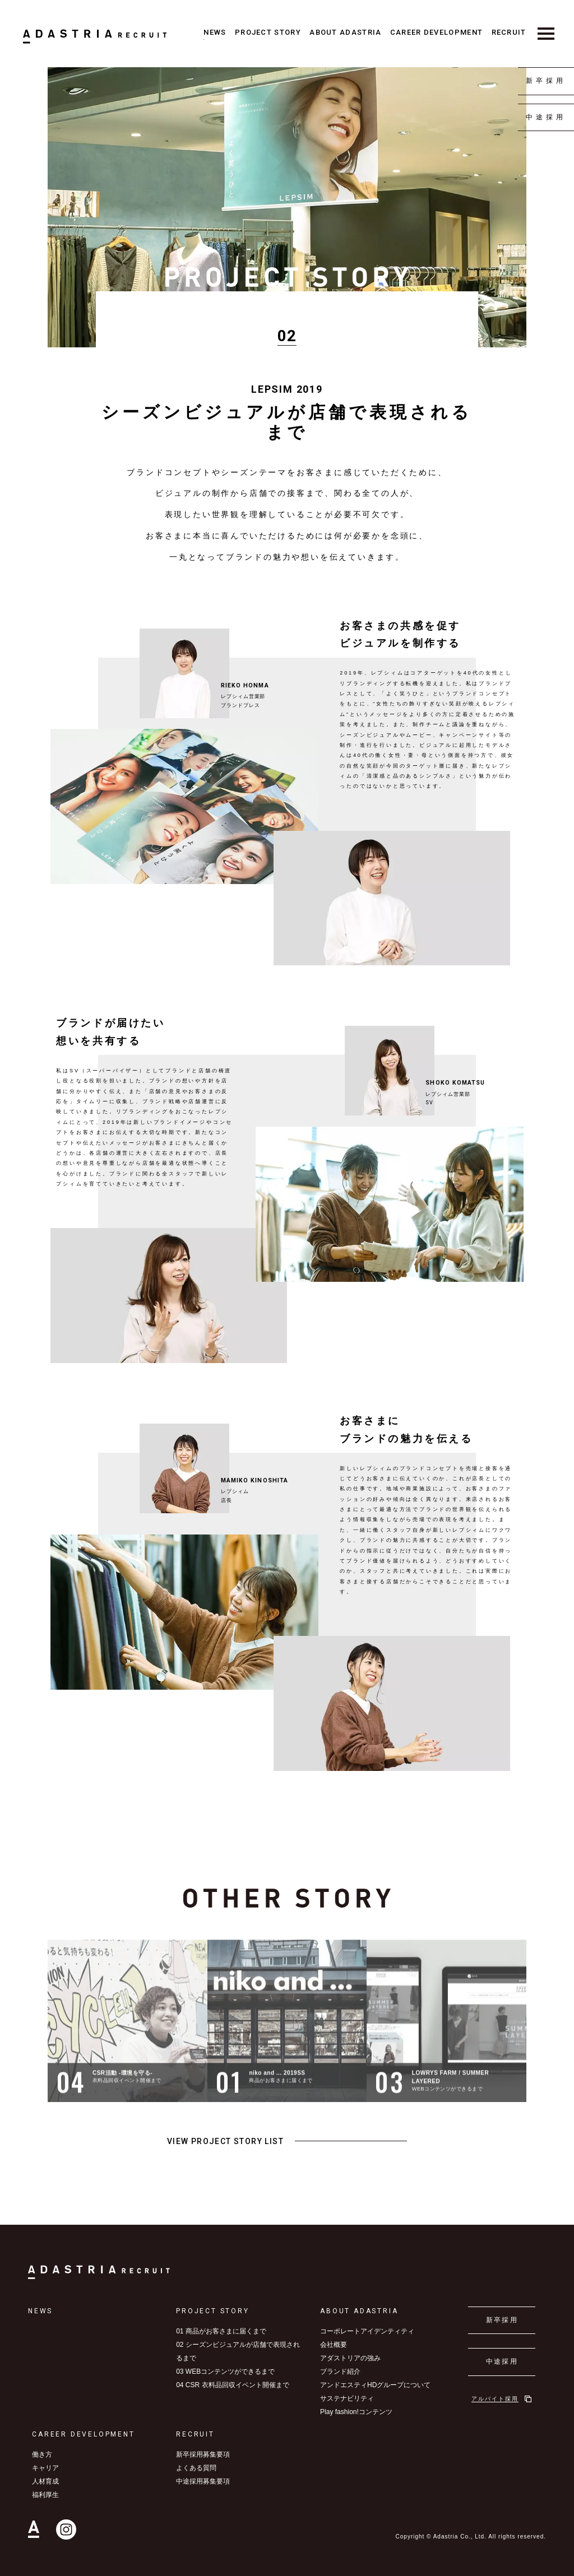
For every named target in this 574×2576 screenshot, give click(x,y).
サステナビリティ (347, 2398)
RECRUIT (509, 32)
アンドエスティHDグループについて (375, 2385)
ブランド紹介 (340, 2371)
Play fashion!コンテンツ (356, 2412)
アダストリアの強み (350, 2358)
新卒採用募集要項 (203, 2454)
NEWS (214, 32)
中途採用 (546, 117)
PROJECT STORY (268, 32)
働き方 (42, 2454)
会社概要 (333, 2345)
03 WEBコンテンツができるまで (225, 2371)
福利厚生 (45, 2495)
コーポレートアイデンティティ (367, 2331)
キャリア (45, 2468)
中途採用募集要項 (203, 2481)
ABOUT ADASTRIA (345, 32)
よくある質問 (196, 2468)
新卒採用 (546, 81)
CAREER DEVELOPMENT (436, 32)
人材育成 (45, 2481)
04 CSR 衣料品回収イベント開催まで (232, 2385)
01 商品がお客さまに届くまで (221, 2331)
